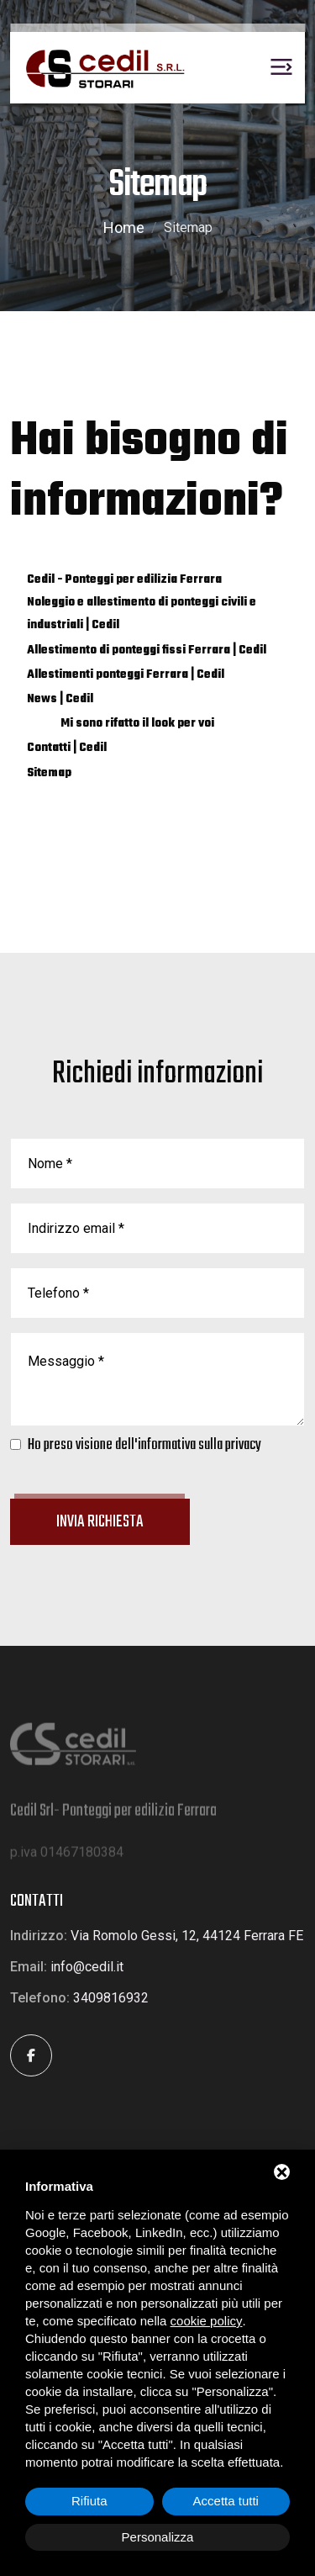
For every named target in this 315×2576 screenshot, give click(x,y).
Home (123, 227)
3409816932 (111, 1998)
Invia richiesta (100, 1522)
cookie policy (207, 2321)
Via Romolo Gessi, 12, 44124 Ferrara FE (187, 1936)
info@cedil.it (86, 1967)
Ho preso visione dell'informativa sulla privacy (144, 1445)
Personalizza (158, 2537)
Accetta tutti (226, 2501)
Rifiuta (89, 2501)
